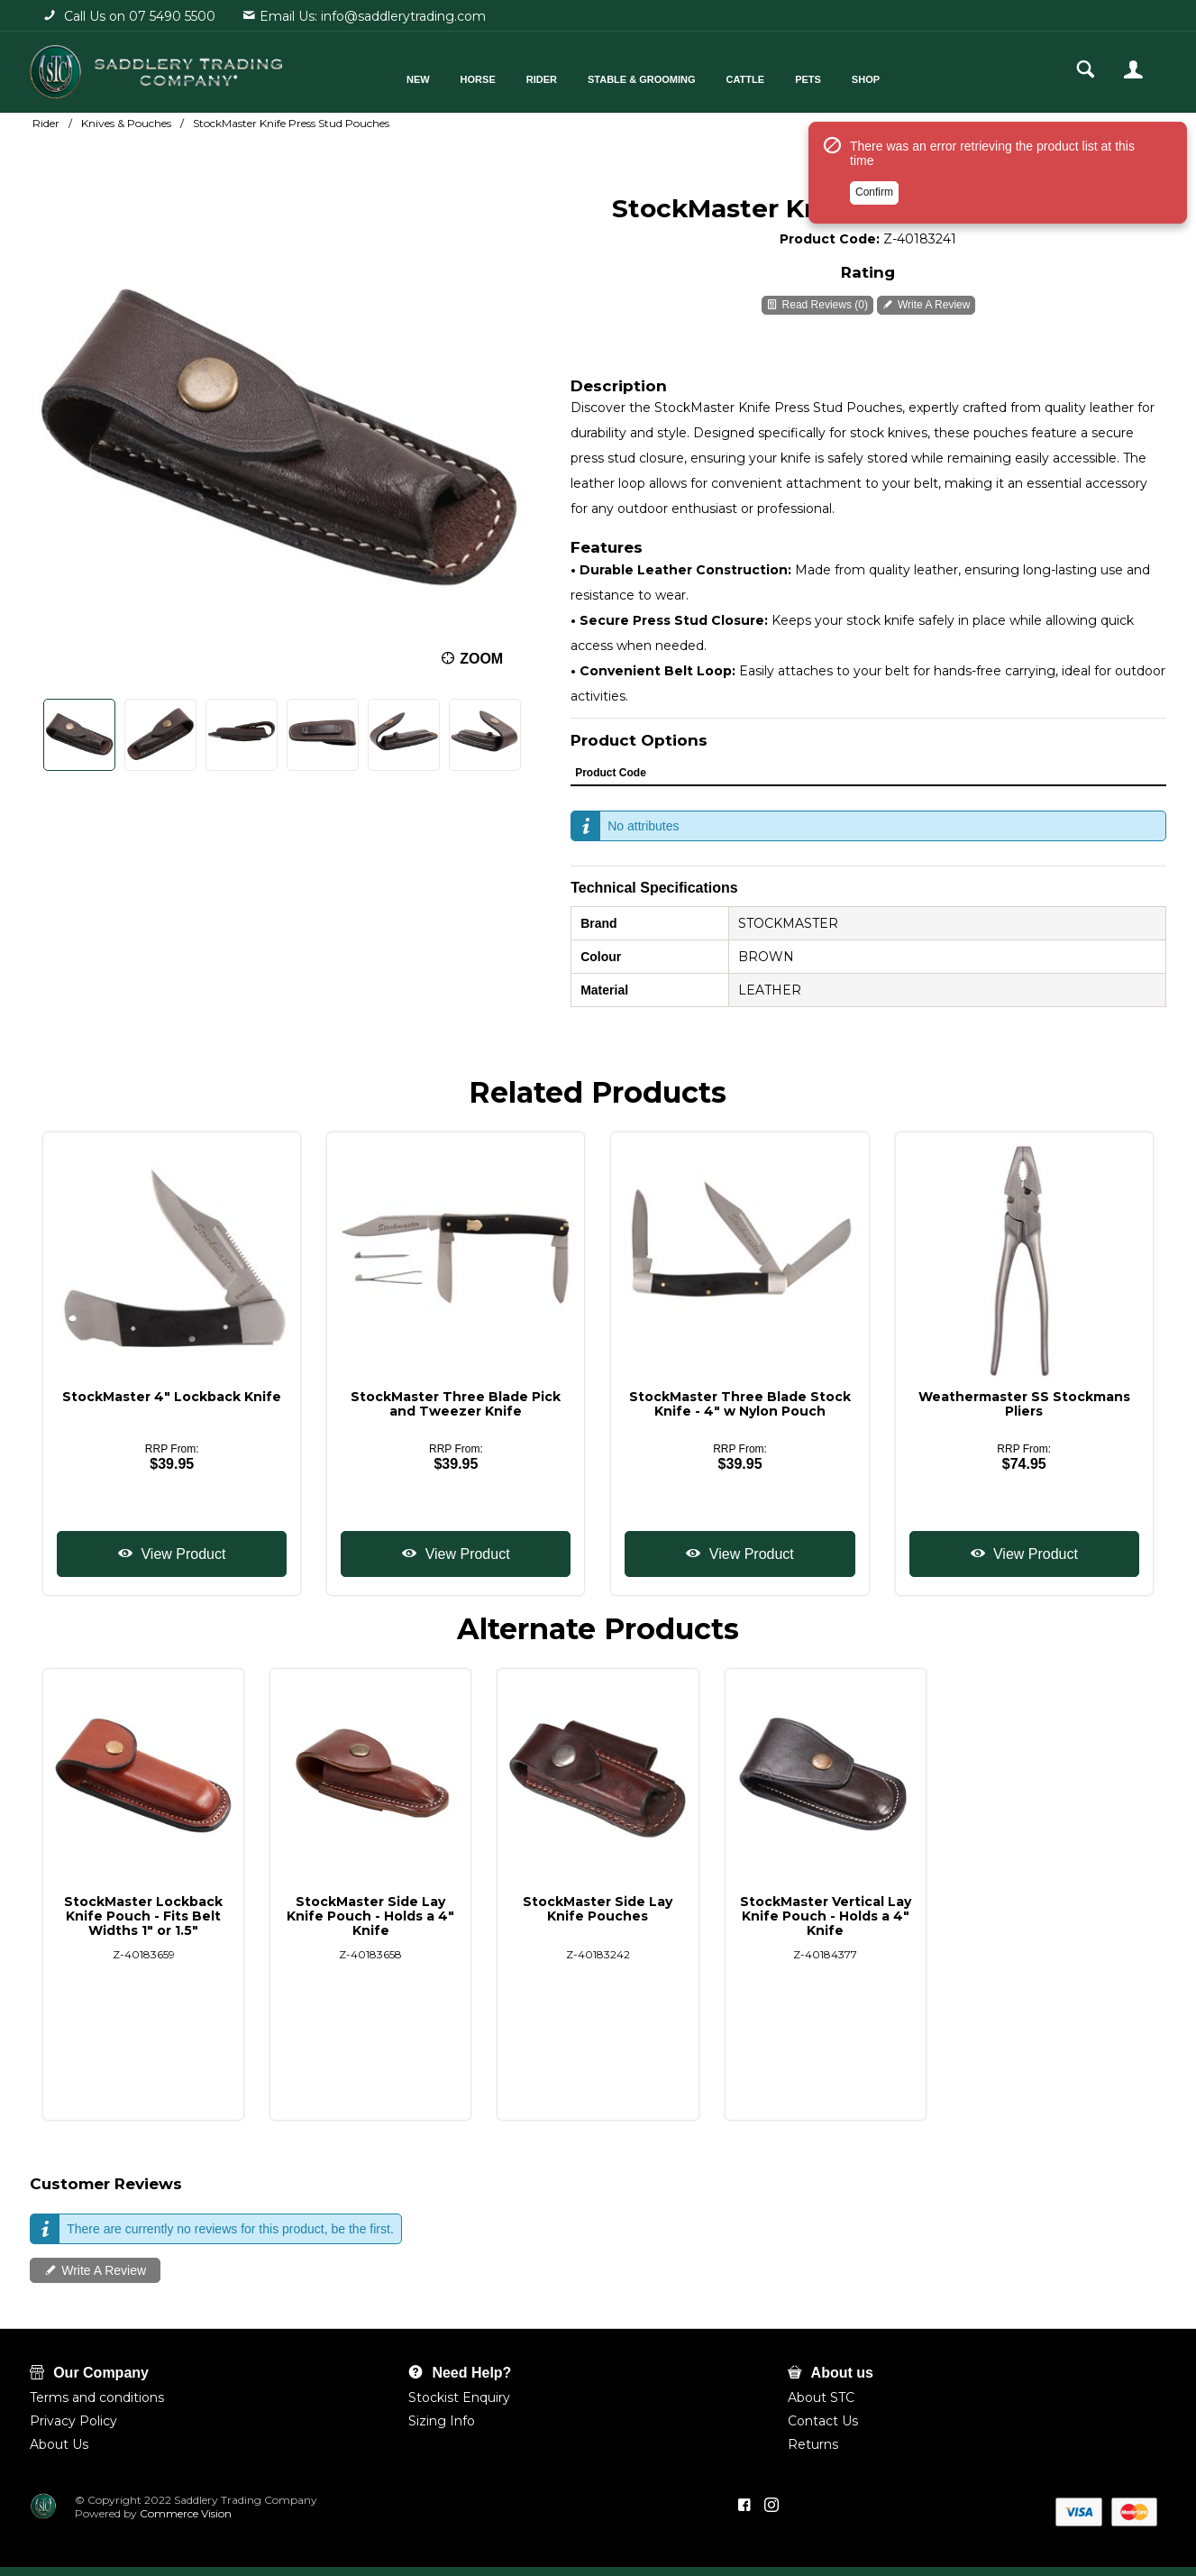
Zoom (481, 658)
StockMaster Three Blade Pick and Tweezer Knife (456, 1403)
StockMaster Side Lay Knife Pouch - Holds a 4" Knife (370, 1916)
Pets (808, 79)
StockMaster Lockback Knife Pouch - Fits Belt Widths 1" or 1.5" (143, 1916)
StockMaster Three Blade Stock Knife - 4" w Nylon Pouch (740, 1403)
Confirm (874, 192)
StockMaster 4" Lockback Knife (171, 1396)
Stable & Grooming (642, 79)
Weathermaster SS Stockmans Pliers (1024, 1403)
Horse (478, 79)
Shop (866, 79)
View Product (181, 1554)
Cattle (745, 79)
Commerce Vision (184, 2513)
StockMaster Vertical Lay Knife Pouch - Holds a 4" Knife (825, 1916)
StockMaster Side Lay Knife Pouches (597, 1908)
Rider (541, 79)
